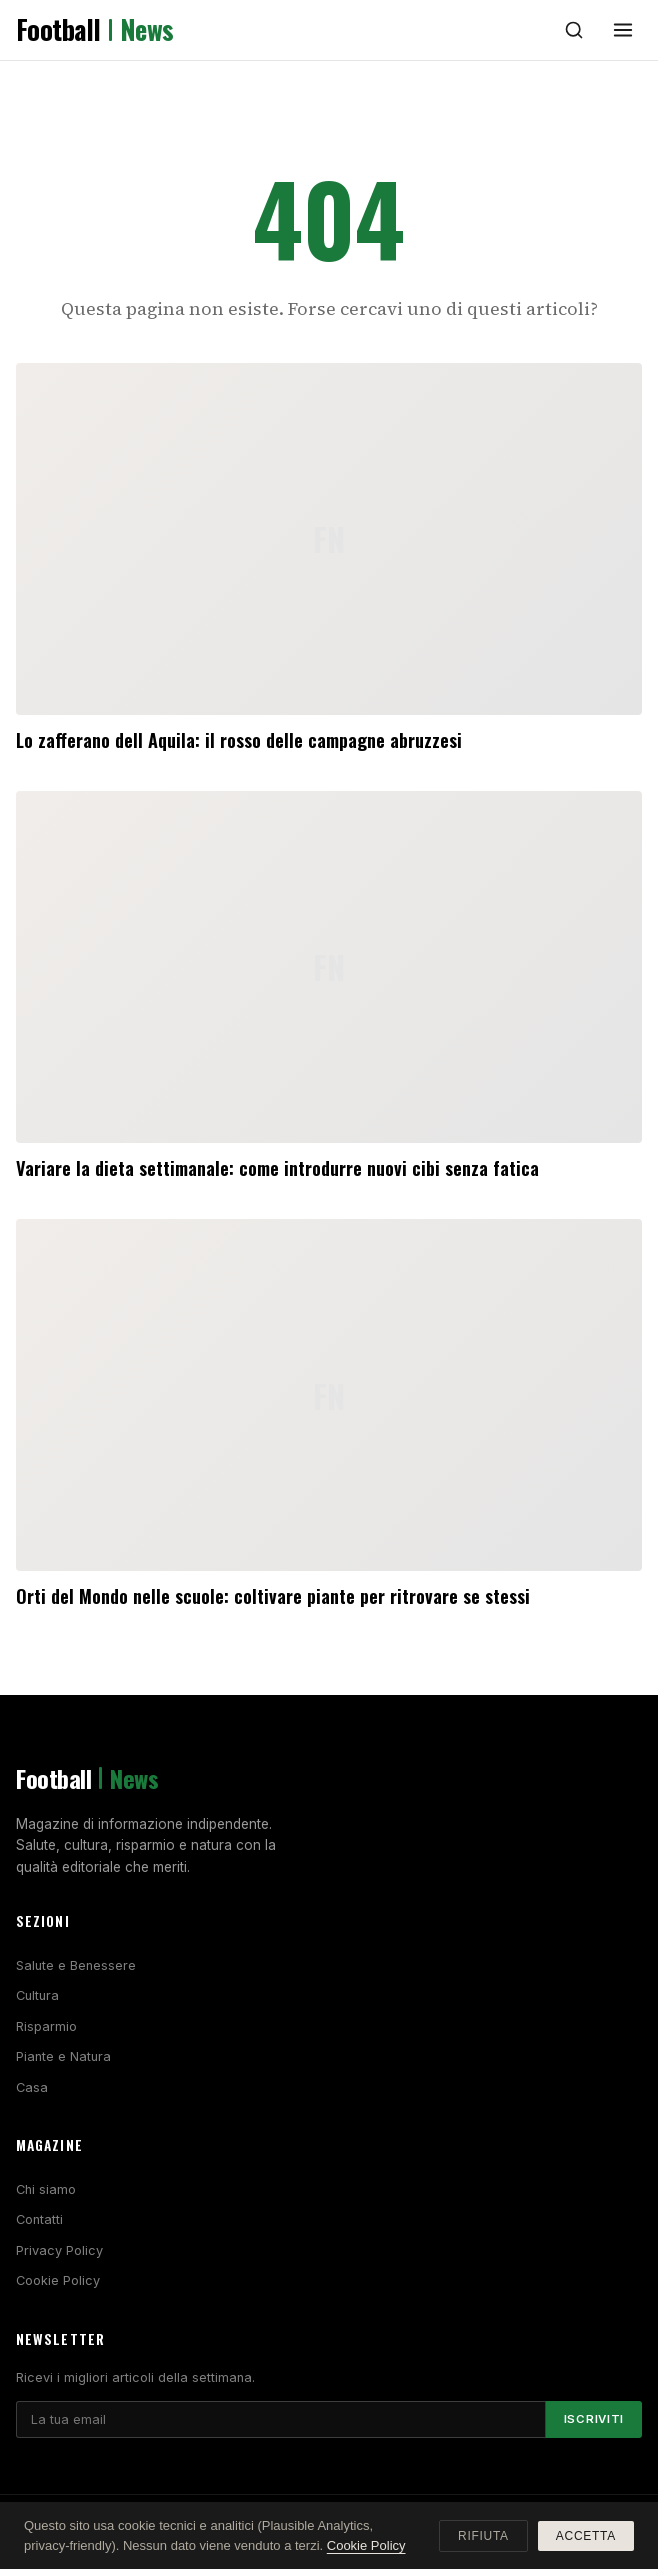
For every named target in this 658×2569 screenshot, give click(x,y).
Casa (32, 2087)
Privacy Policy (59, 2250)
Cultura (37, 1995)
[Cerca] (574, 30)
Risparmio (46, 2026)
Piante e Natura (63, 2056)
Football (95, 30)
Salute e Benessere (76, 1965)
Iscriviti (594, 2419)
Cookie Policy (58, 2280)
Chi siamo (46, 2189)
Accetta (586, 2536)
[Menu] (623, 30)
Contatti (39, 2219)
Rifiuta (483, 2536)
